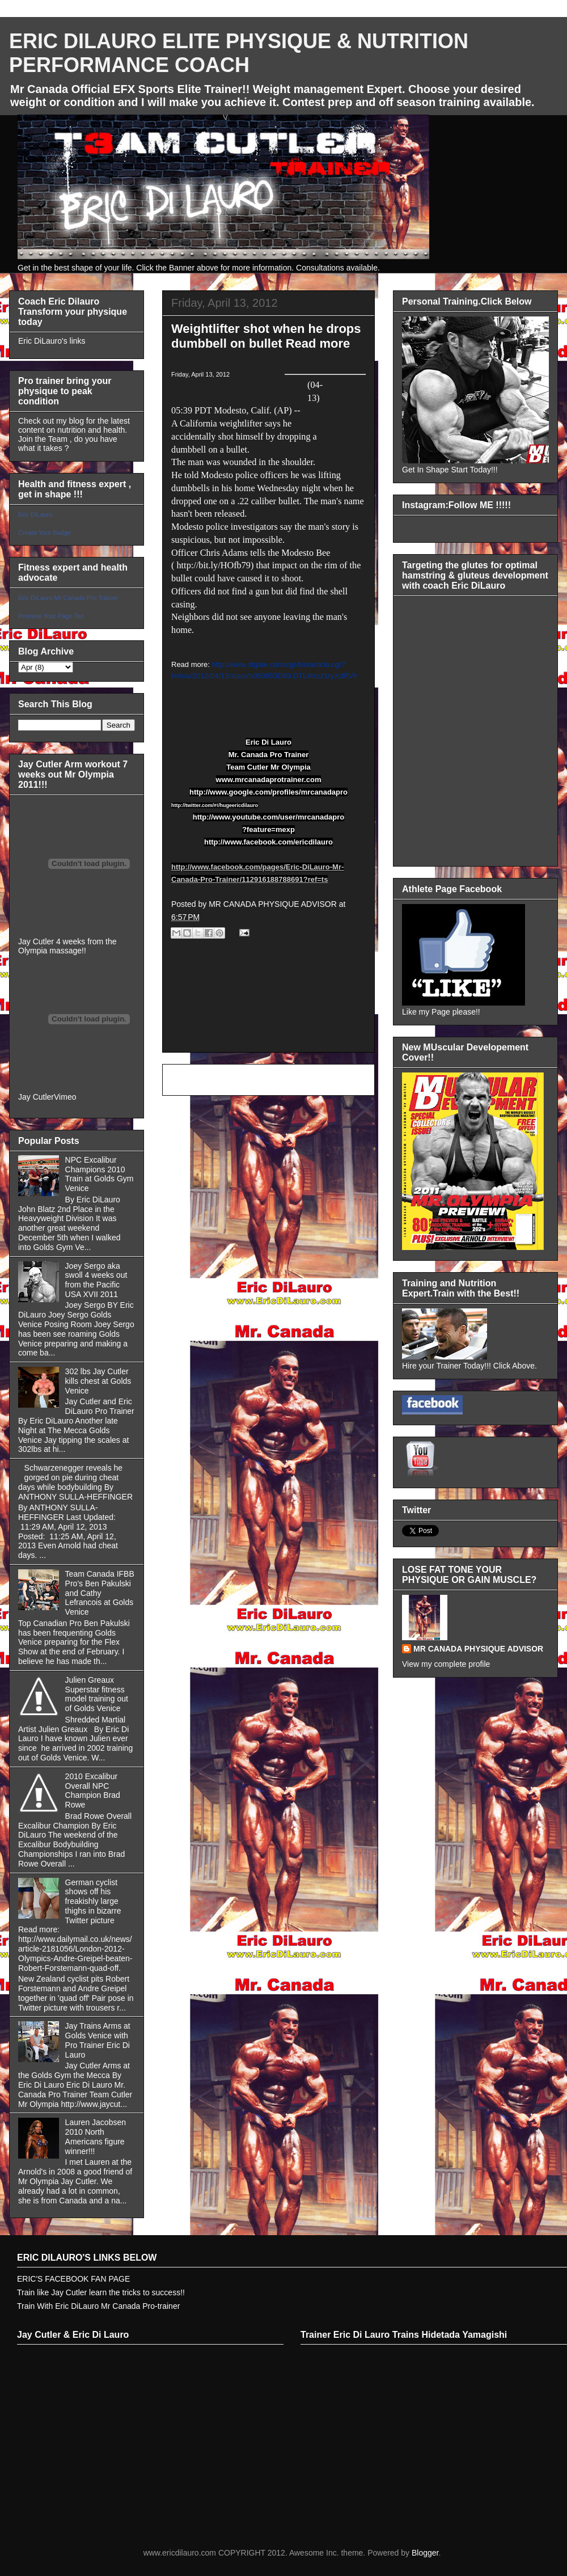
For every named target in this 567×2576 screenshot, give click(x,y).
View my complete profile (446, 1664)
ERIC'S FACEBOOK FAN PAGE (73, 2278)
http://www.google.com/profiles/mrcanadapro (268, 792)
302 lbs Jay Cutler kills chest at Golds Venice (98, 1381)
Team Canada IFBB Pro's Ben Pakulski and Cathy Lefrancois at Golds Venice (99, 1592)
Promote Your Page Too (51, 616)
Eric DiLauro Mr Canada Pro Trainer (67, 597)
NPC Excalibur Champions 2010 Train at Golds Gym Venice (99, 1174)
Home (271, 1079)
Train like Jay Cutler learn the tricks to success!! (101, 2292)
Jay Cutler (36, 1096)
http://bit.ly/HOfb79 (213, 565)
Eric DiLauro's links (52, 340)
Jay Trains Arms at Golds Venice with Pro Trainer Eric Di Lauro (97, 2040)
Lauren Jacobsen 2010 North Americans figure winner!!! (95, 2136)
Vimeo (65, 1096)
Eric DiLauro (35, 514)
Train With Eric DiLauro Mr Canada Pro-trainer (98, 2306)
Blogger (425, 2552)
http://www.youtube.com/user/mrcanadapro (269, 817)
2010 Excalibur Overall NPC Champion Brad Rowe (92, 1790)
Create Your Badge (44, 532)
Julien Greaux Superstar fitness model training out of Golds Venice (96, 1694)
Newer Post (196, 1079)
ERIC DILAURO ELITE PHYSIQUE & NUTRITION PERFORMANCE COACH (238, 53)
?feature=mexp (268, 829)
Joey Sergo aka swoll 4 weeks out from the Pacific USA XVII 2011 (96, 1280)
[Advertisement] (268, 1008)
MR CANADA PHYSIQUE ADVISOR (478, 1648)
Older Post (343, 1079)
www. (225, 779)
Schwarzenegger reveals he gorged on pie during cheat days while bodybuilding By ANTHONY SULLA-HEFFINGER (75, 1482)
